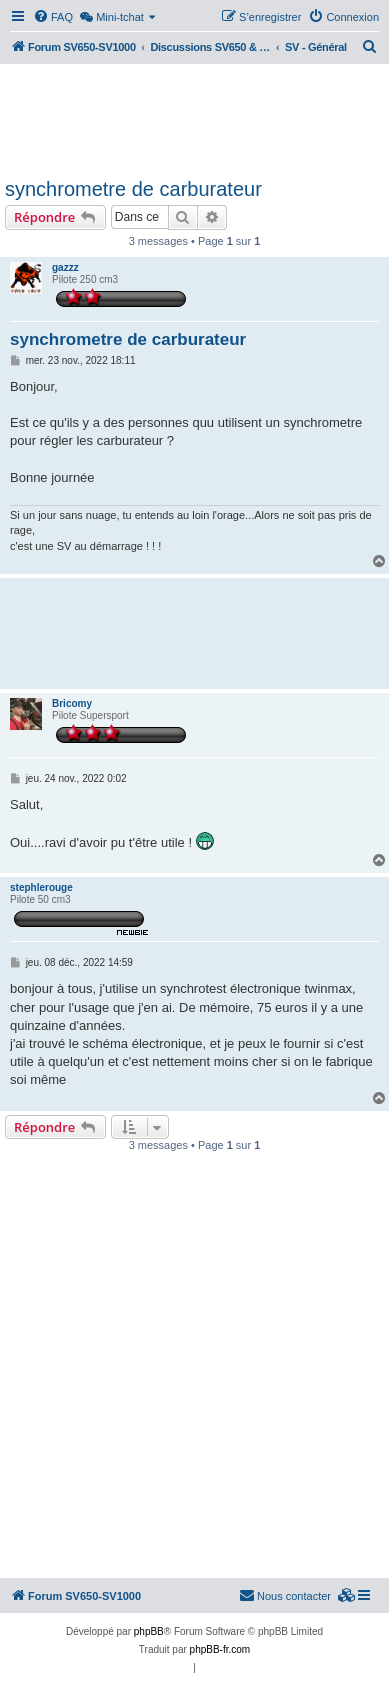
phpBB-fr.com (220, 1649)
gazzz (65, 267)
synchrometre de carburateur (133, 189)
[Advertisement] (194, 118)
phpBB (149, 1631)
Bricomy (72, 703)
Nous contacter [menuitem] (285, 1595)
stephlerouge (41, 887)
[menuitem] (53, 17)
